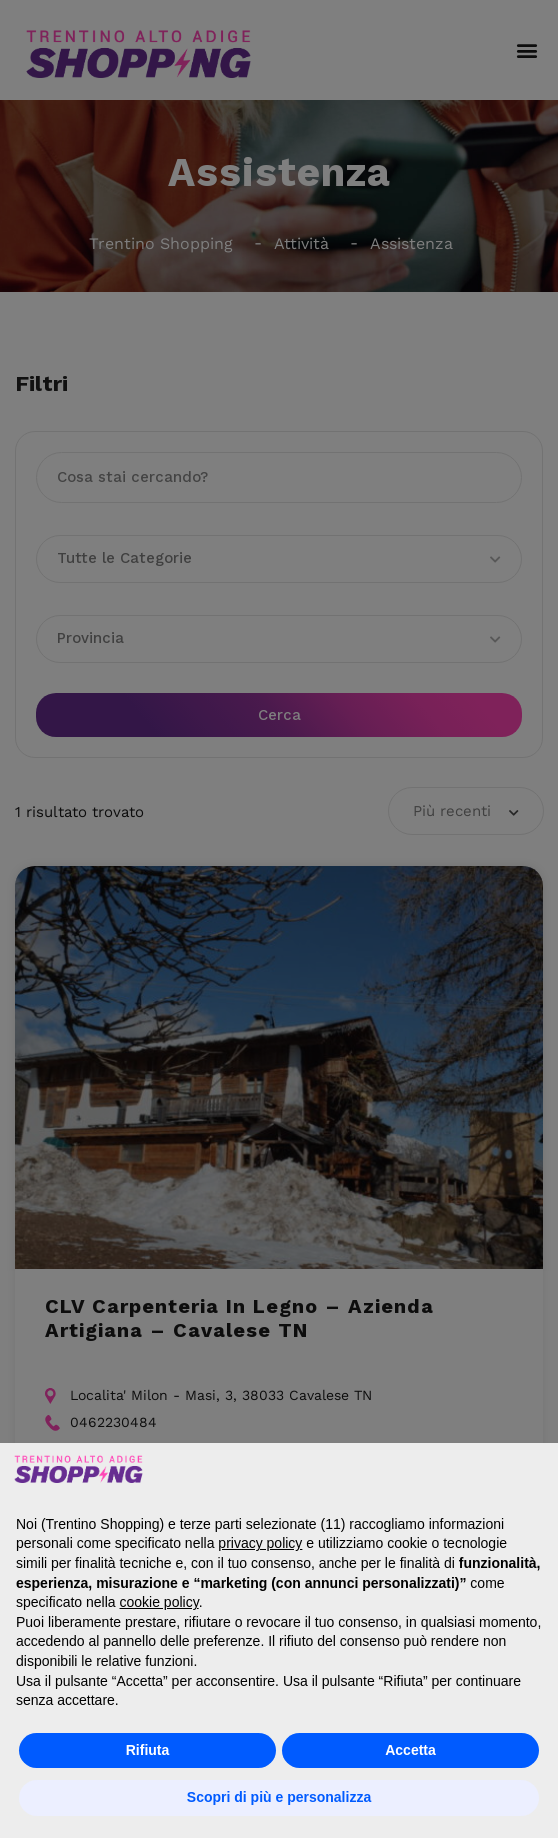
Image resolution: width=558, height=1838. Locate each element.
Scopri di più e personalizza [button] (279, 1797)
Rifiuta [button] (148, 1750)
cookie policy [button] (159, 1602)
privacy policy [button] (260, 1543)
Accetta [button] (410, 1750)
